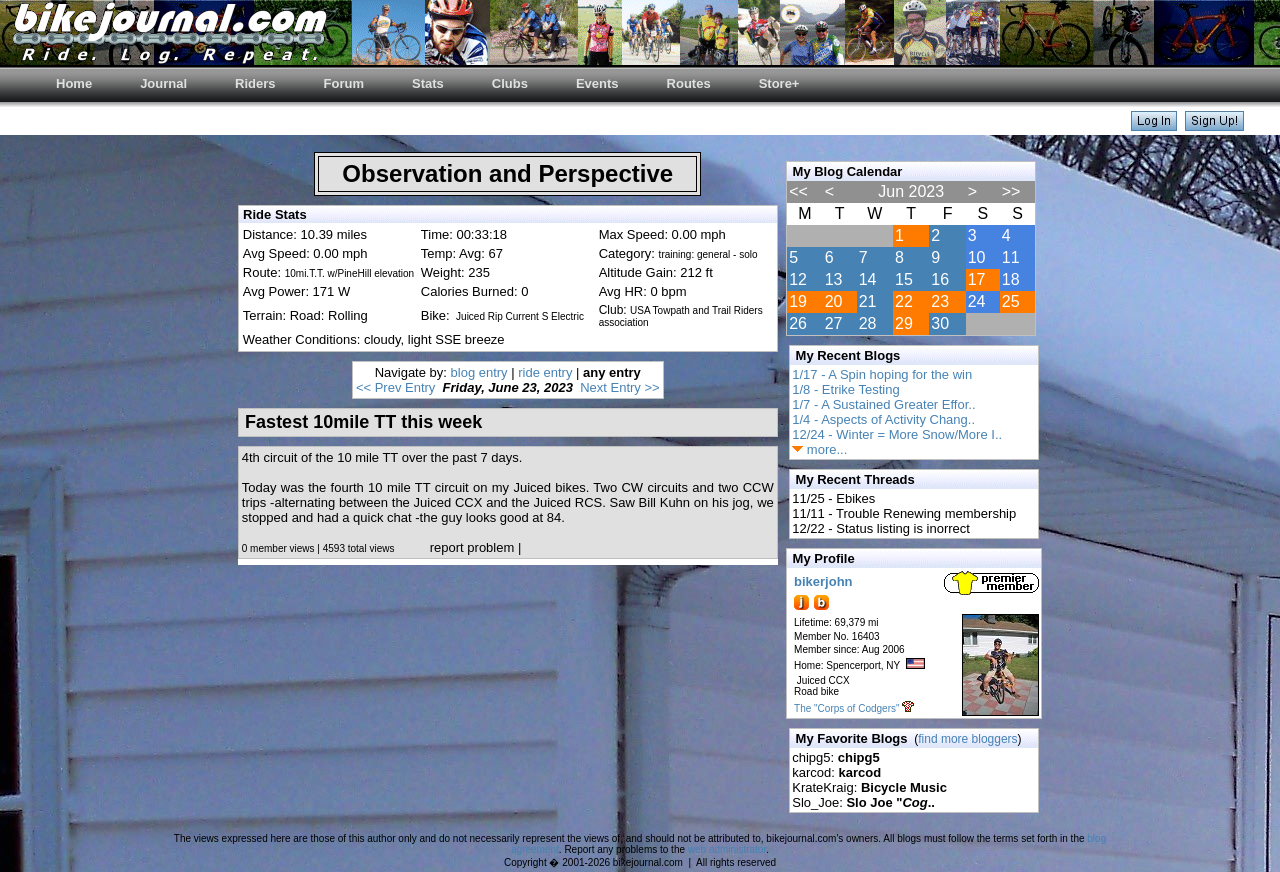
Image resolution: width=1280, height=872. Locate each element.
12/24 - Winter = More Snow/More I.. (897, 434)
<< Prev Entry (395, 387)
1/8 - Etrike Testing (845, 389)
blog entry (479, 372)
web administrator (727, 849)
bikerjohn (823, 581)
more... (819, 449)
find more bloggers (967, 739)
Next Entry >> (619, 387)
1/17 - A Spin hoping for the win (882, 374)
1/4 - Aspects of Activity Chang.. (883, 419)
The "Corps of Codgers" (846, 708)
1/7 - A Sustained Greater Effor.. (883, 404)
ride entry (545, 372)
